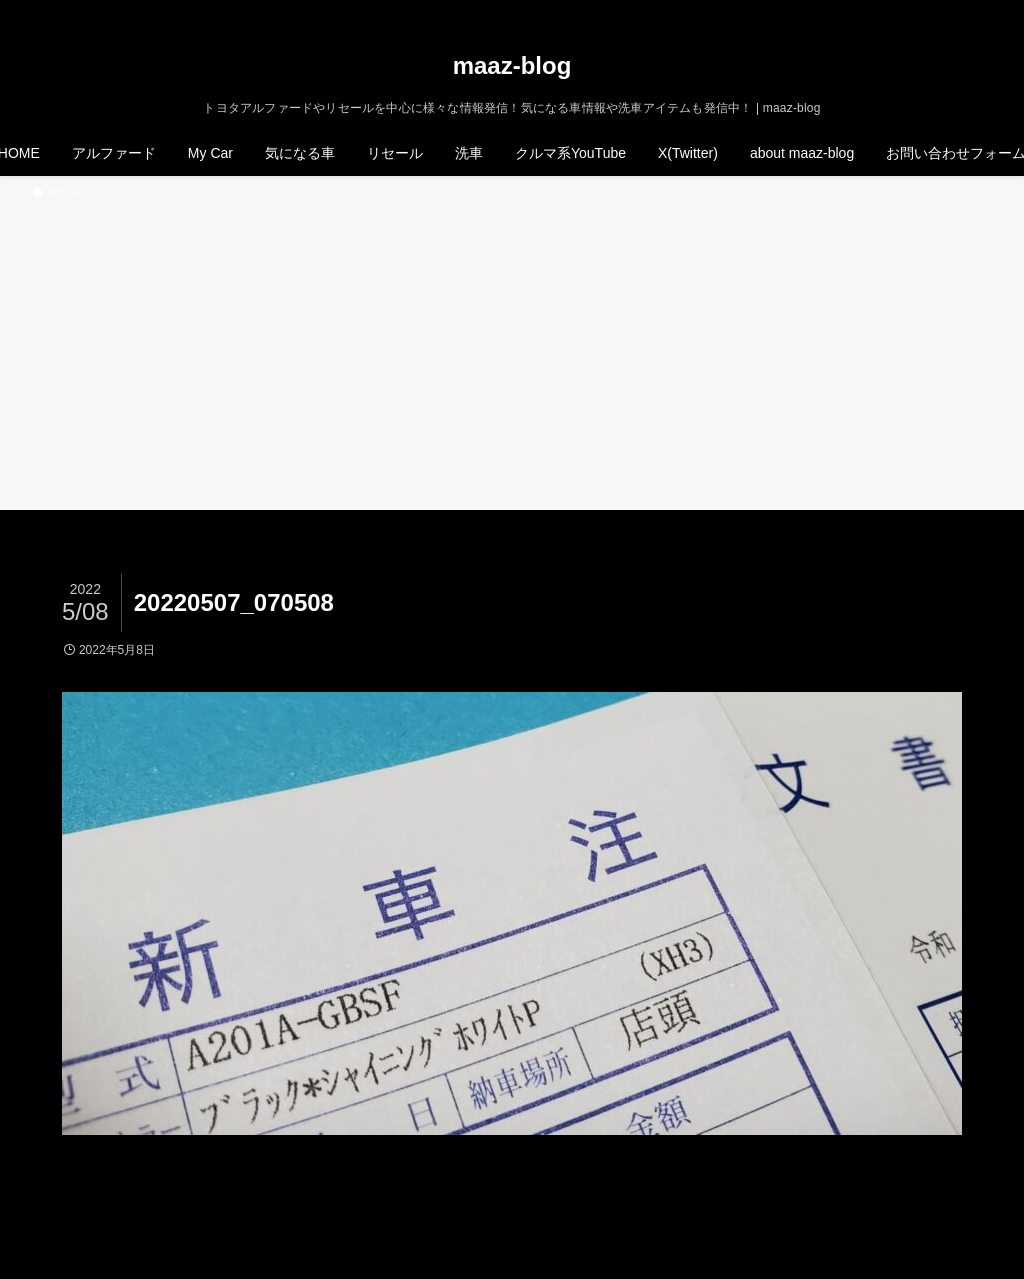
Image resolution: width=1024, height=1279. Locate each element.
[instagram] (927, 11)
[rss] (953, 11)
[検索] (979, 11)
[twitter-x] (901, 11)
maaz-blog (512, 66)
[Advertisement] (512, 352)
